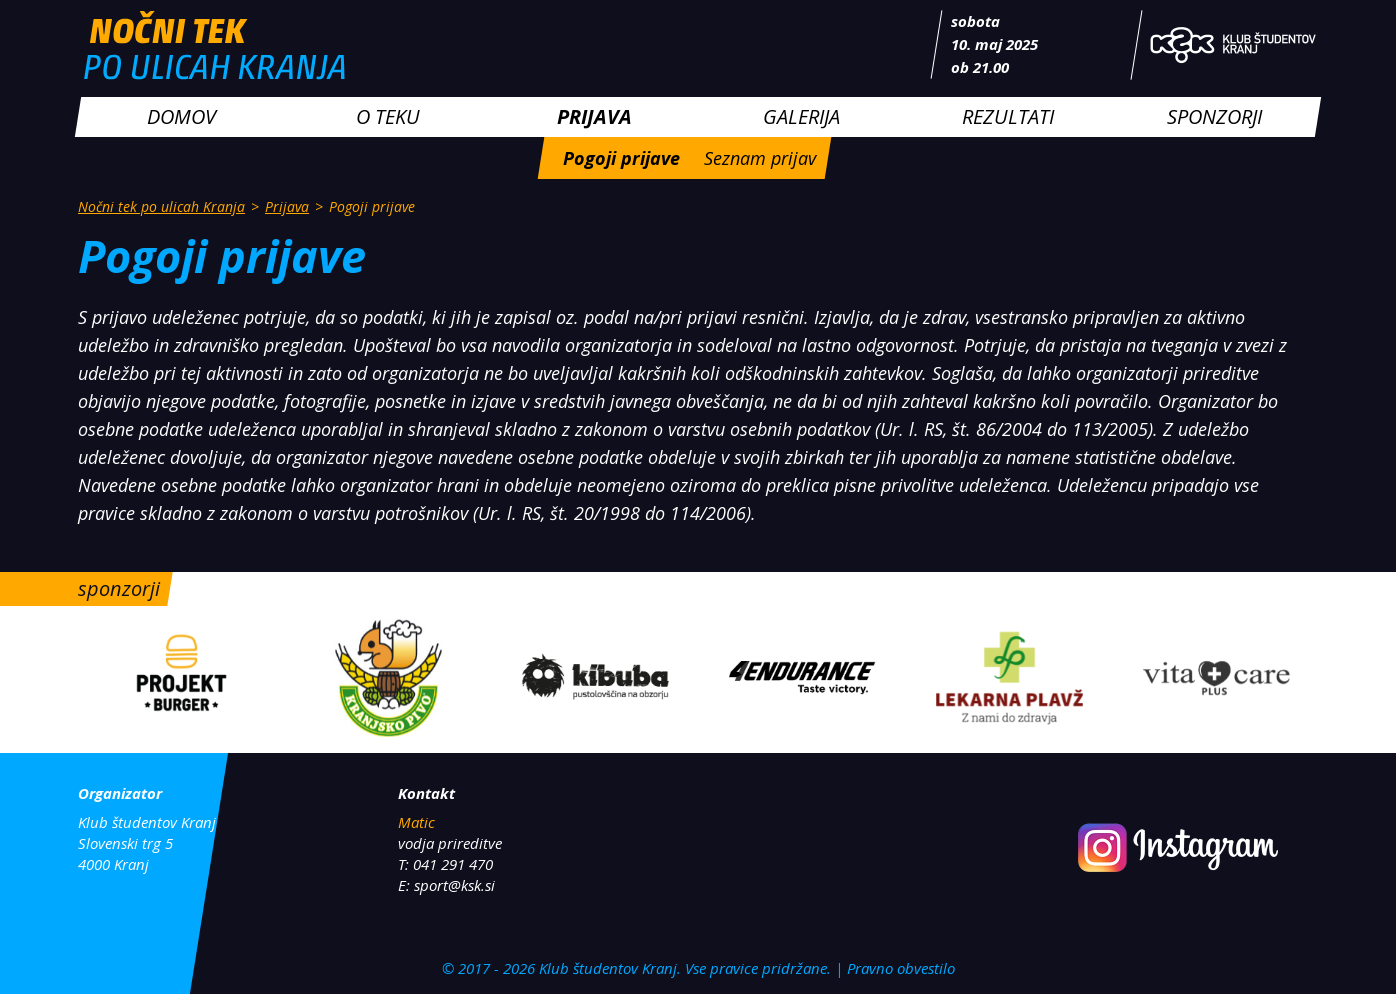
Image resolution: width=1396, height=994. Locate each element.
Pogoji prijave (621, 158)
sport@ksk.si (454, 885)
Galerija (801, 116)
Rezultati (1008, 116)
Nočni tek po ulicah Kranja (161, 206)
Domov (181, 116)
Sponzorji (1214, 116)
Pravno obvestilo (901, 968)
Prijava (594, 116)
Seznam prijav (760, 158)
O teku (388, 116)
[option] (181, 680)
